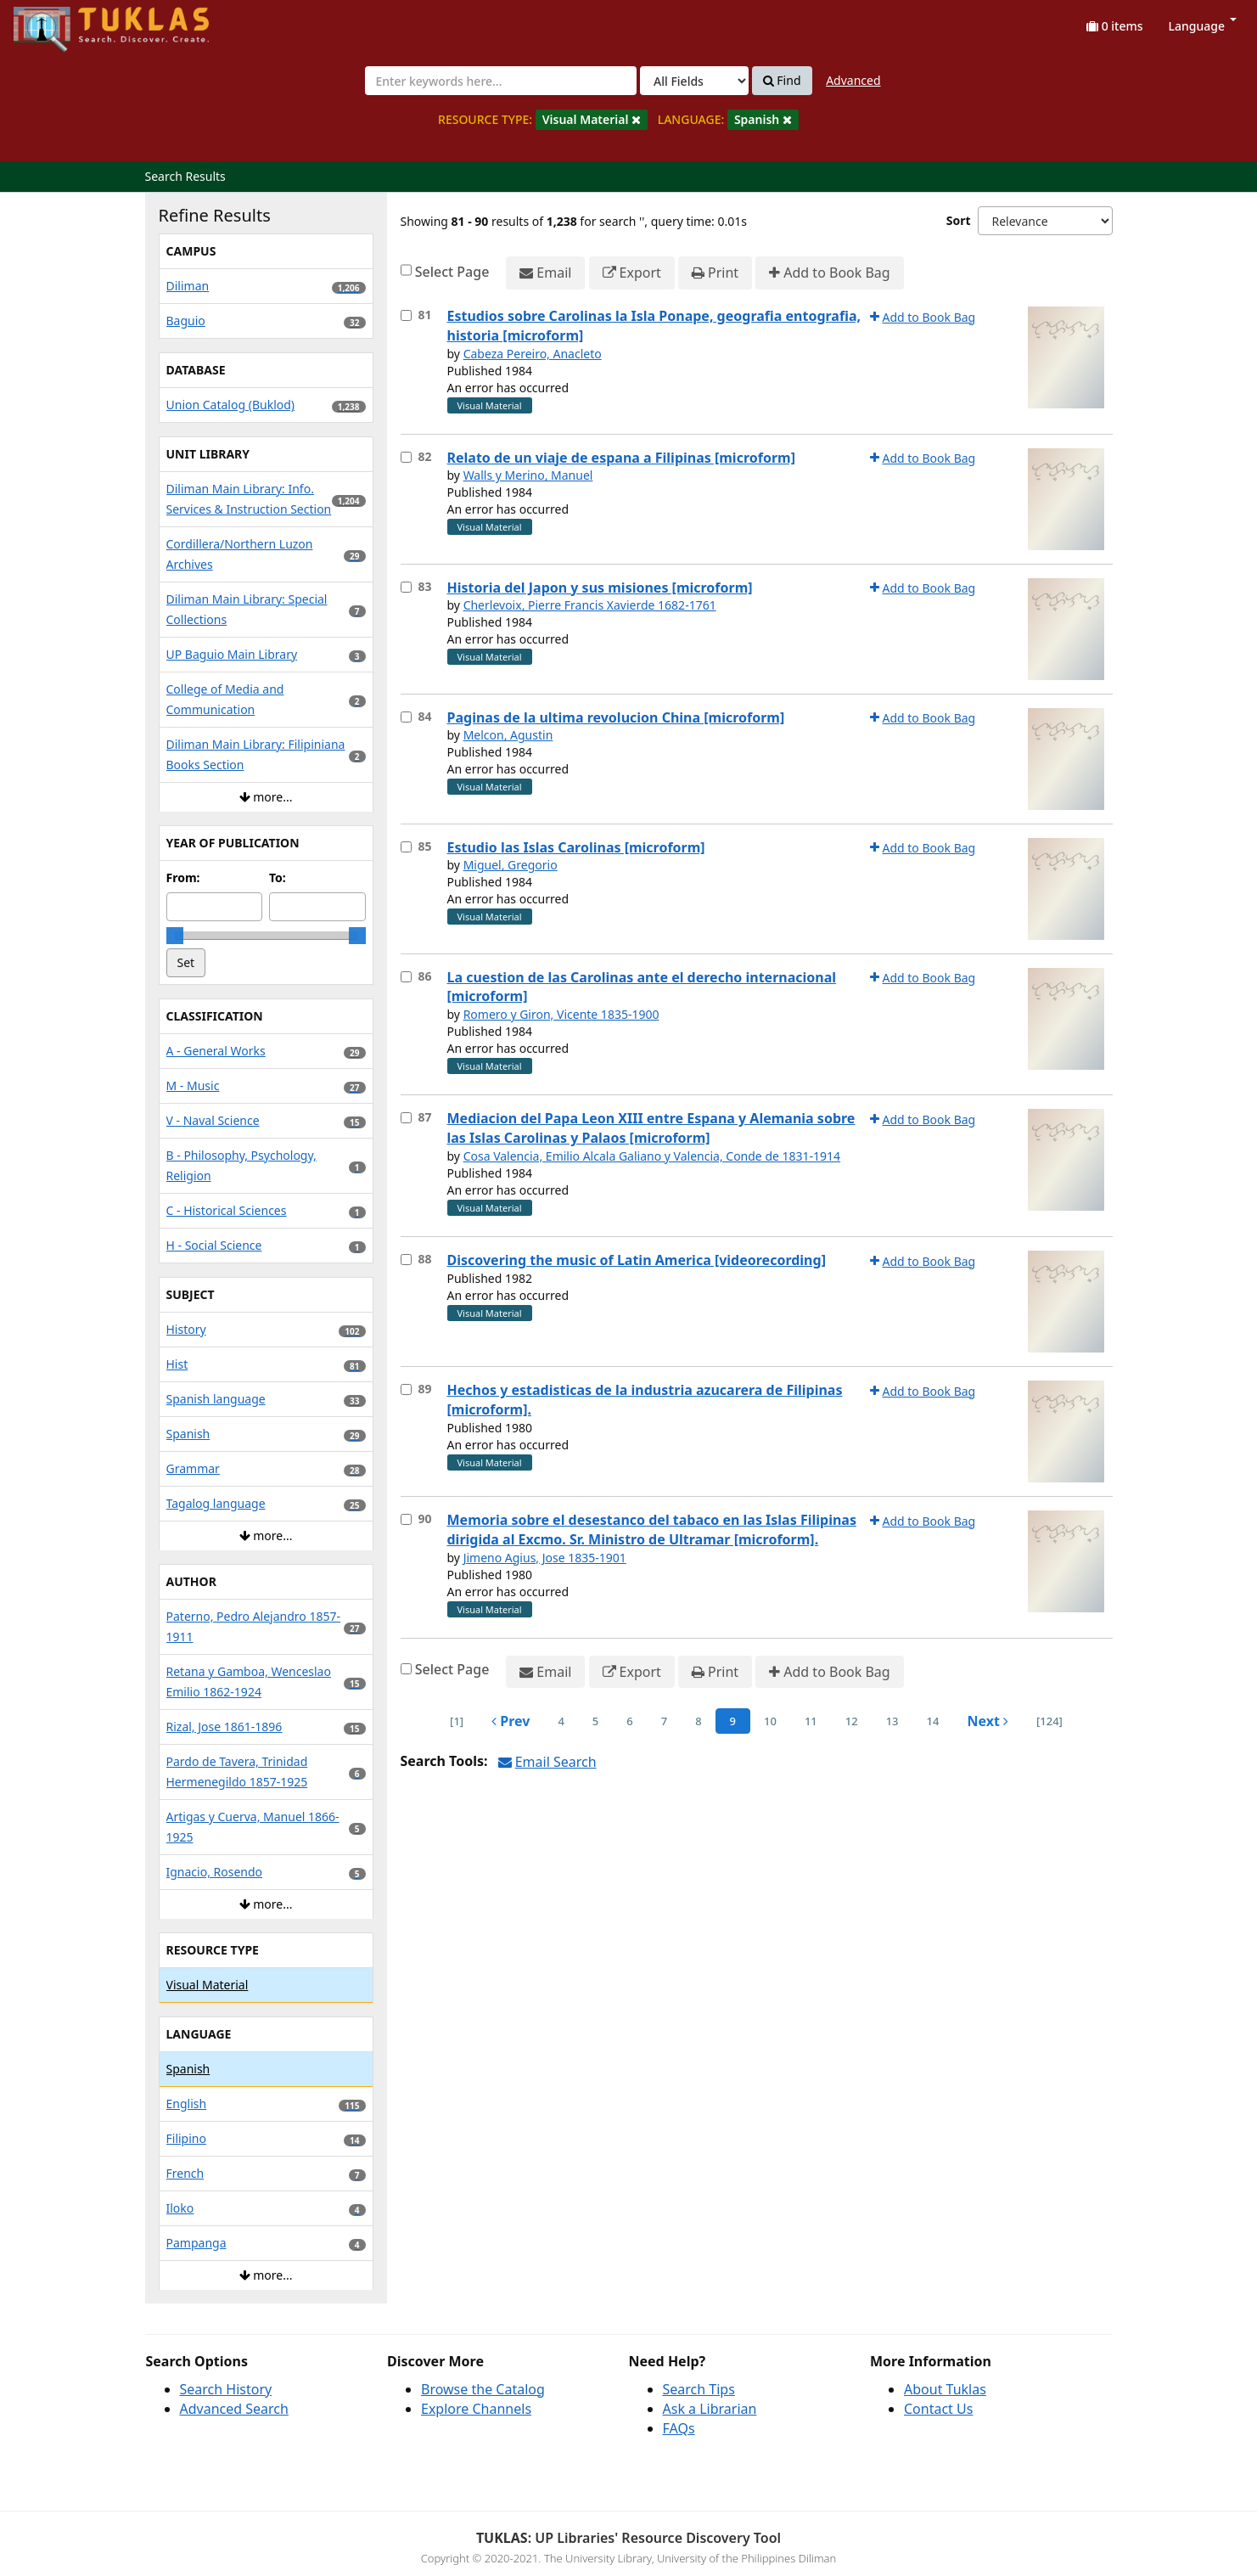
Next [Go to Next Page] (987, 1721)
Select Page (452, 271)
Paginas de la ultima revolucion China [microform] (616, 717)
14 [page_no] (933, 1721)
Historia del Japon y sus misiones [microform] (600, 587)
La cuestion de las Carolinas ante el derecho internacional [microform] (642, 987)
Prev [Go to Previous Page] (510, 1721)
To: (277, 877)
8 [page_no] (698, 1721)
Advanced (853, 80)
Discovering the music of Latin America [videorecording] (636, 1260)
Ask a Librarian (710, 2408)
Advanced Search (234, 2408)
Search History (226, 2389)
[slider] (174, 935)
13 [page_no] (892, 1721)
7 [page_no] (664, 1721)
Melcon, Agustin (508, 735)
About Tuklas (945, 2389)
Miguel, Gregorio (510, 865)
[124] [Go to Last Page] (1049, 1721)
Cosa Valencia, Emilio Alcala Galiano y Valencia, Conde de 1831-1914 (652, 1156)
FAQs (679, 2428)
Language (1203, 26)
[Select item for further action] (406, 315)
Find (782, 80)
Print (715, 273)
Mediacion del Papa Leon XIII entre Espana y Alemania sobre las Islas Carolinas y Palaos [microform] (651, 1128)
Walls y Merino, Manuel (528, 475)
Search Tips (699, 2389)
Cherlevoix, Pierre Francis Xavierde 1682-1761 (589, 605)
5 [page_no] (595, 1721)
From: (183, 877)
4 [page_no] (561, 1721)
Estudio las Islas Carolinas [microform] (576, 847)
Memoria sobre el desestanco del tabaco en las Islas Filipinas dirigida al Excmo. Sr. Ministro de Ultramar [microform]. (651, 1529)
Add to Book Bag (829, 273)
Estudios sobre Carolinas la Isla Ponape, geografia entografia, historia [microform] (654, 326)
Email (545, 273)
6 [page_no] (629, 1721)
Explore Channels (476, 2408)
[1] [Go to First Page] (456, 1721)
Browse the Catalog (483, 2389)
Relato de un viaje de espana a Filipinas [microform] (621, 457)
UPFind (55, 21)
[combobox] (501, 80)
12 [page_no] (851, 1721)
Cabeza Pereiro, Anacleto (532, 354)
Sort (958, 220)
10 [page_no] (770, 1721)
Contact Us (938, 2408)
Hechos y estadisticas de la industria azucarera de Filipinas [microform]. (645, 1400)
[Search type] (694, 80)
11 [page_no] (811, 1721)
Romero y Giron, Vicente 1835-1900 (561, 1014)
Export (632, 273)
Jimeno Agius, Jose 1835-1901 (544, 1558)
